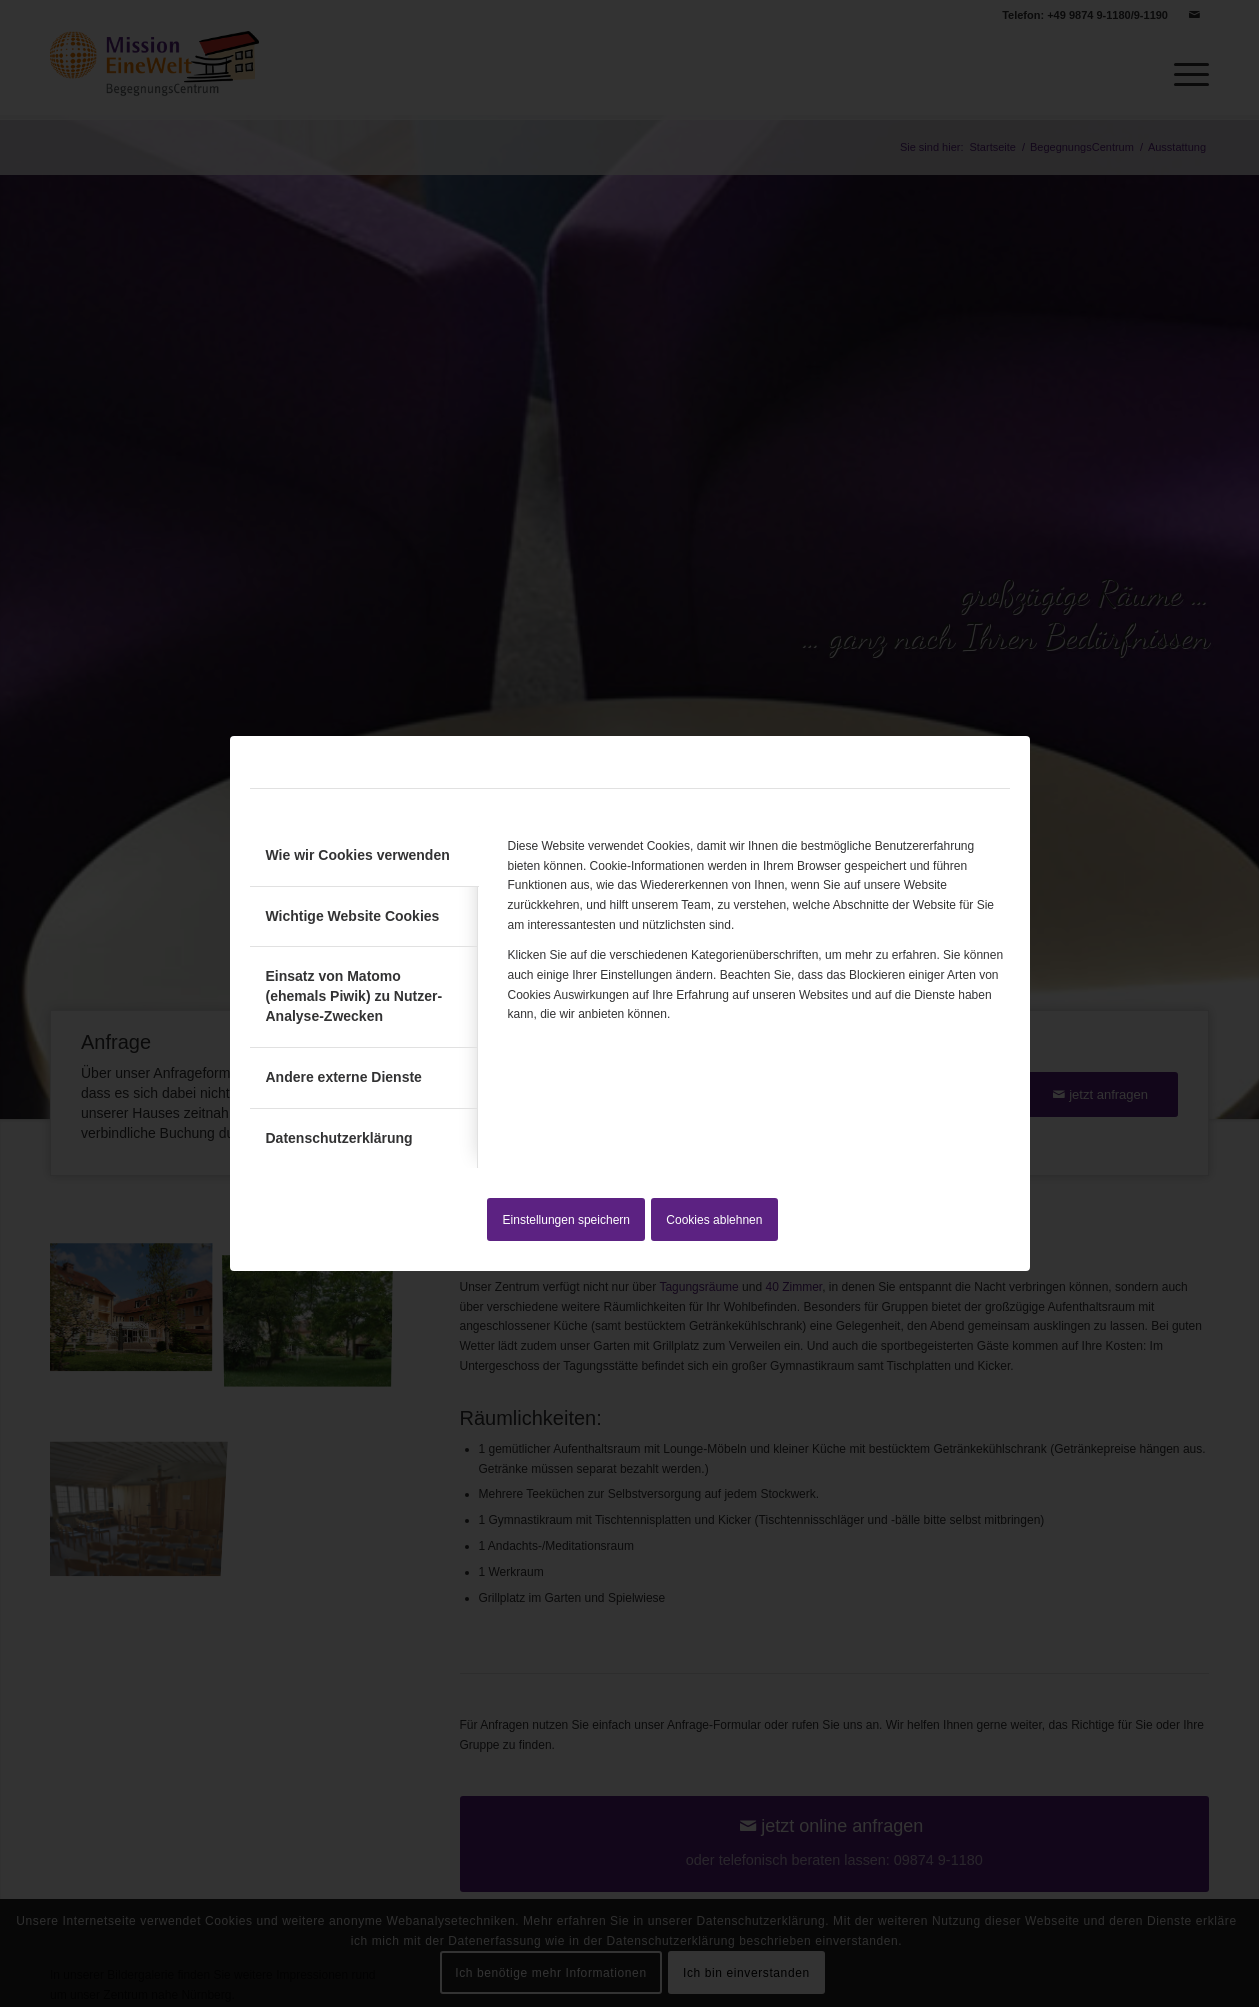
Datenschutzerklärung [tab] (339, 1138)
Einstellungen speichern (566, 1220)
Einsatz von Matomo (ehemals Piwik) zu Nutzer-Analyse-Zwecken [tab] (354, 996)
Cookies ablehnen (714, 1220)
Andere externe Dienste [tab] (344, 1077)
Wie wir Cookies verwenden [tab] (358, 855)
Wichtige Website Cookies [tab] (353, 916)
